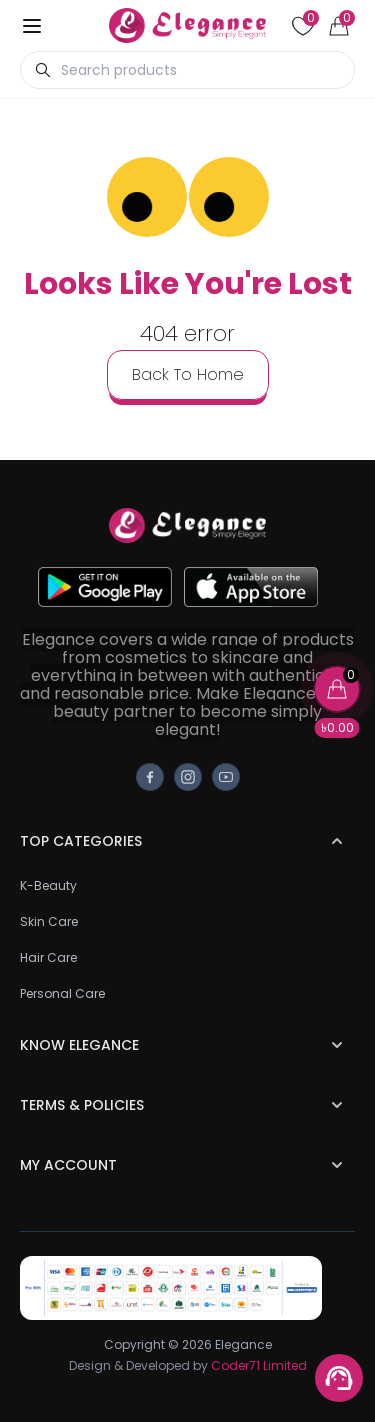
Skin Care (49, 921)
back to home (188, 374)
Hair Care (48, 957)
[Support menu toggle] (339, 1378)
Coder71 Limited (259, 1365)
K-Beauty (48, 885)
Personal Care (62, 993)
